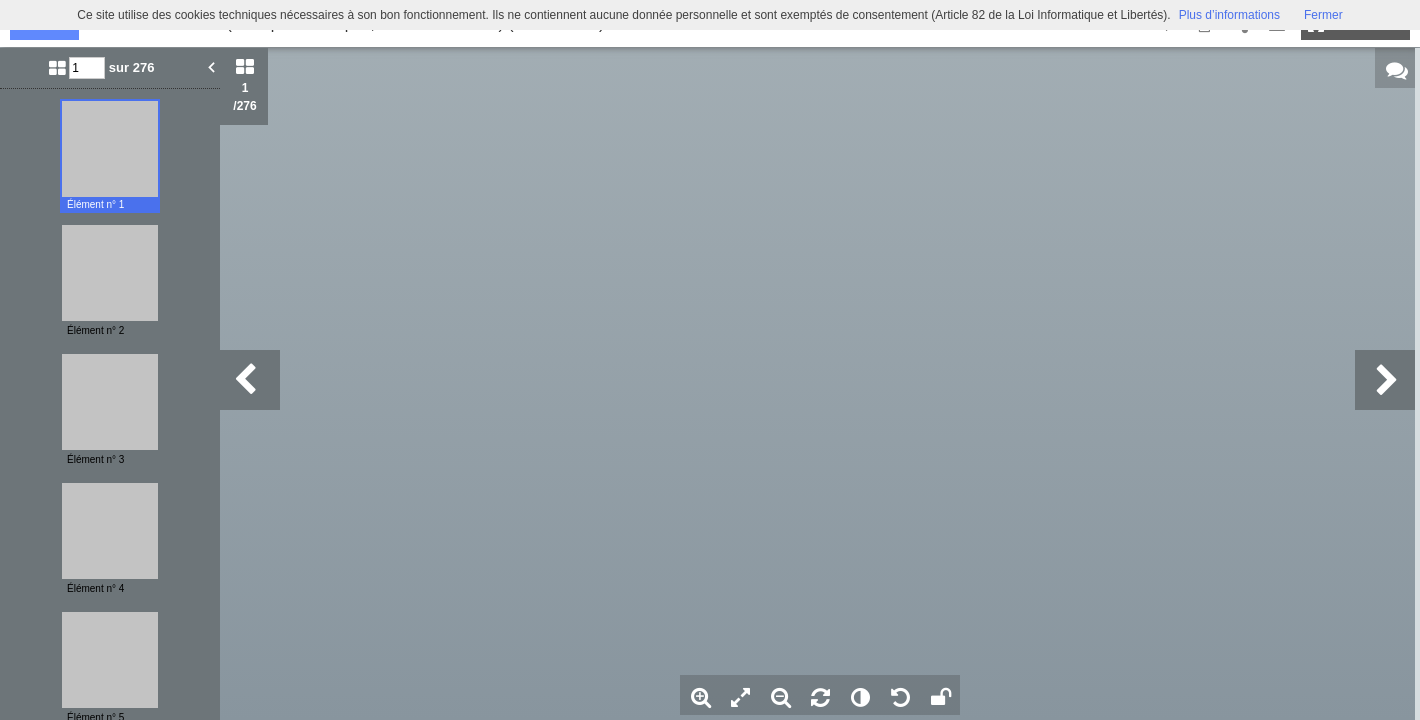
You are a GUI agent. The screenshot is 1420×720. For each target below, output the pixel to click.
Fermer (1323, 15)
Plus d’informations (1229, 15)
